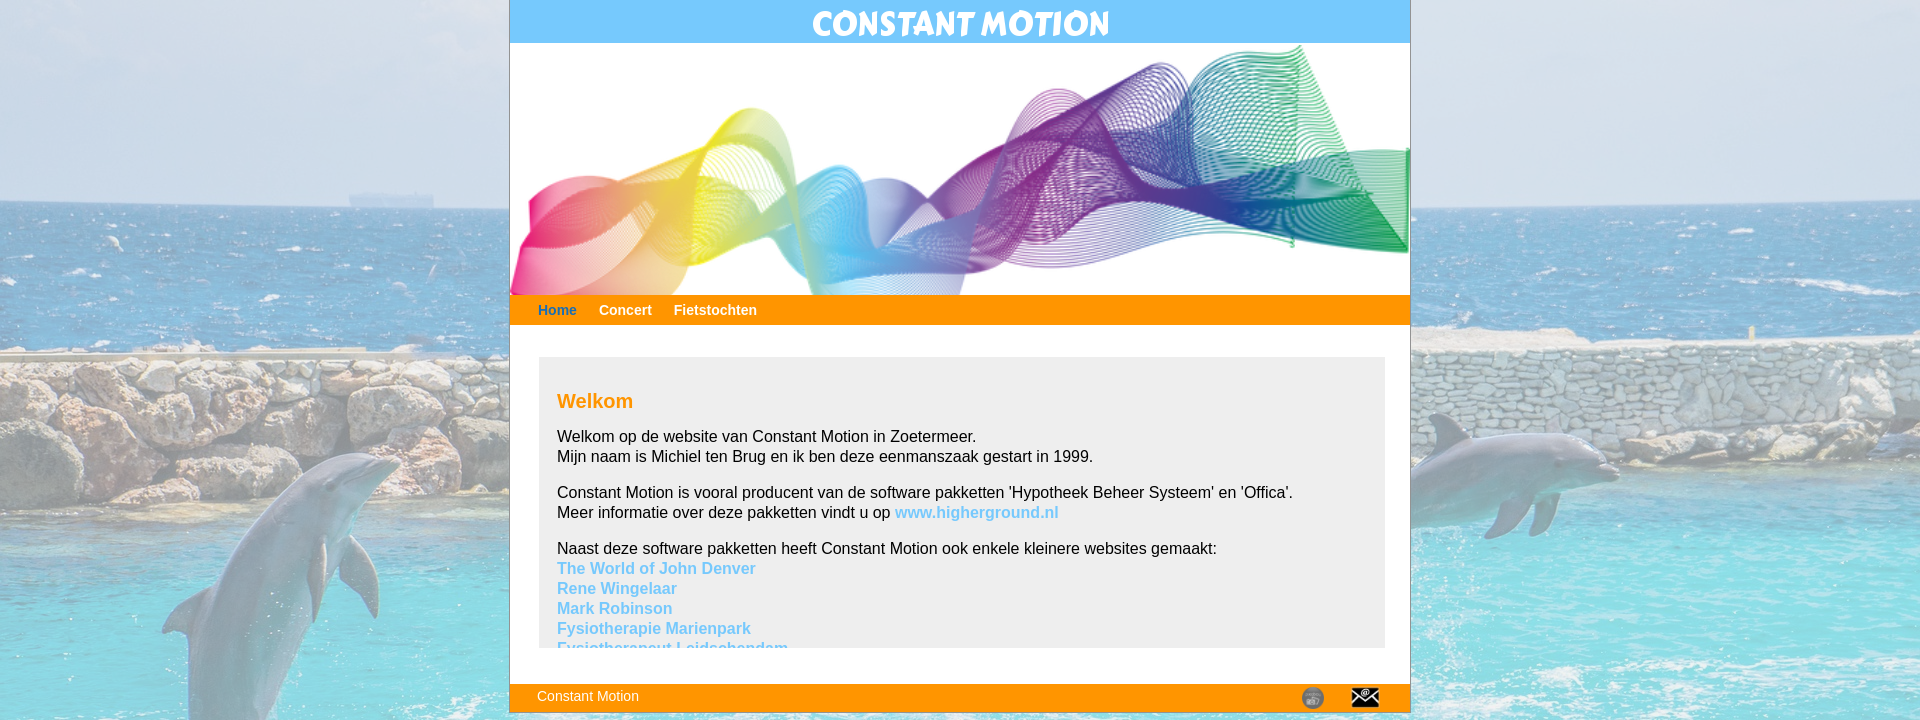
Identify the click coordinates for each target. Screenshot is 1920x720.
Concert (625, 310)
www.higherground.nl (977, 512)
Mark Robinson (615, 608)
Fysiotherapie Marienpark (654, 628)
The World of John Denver (656, 568)
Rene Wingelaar (617, 588)
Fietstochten (715, 310)
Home (557, 310)
